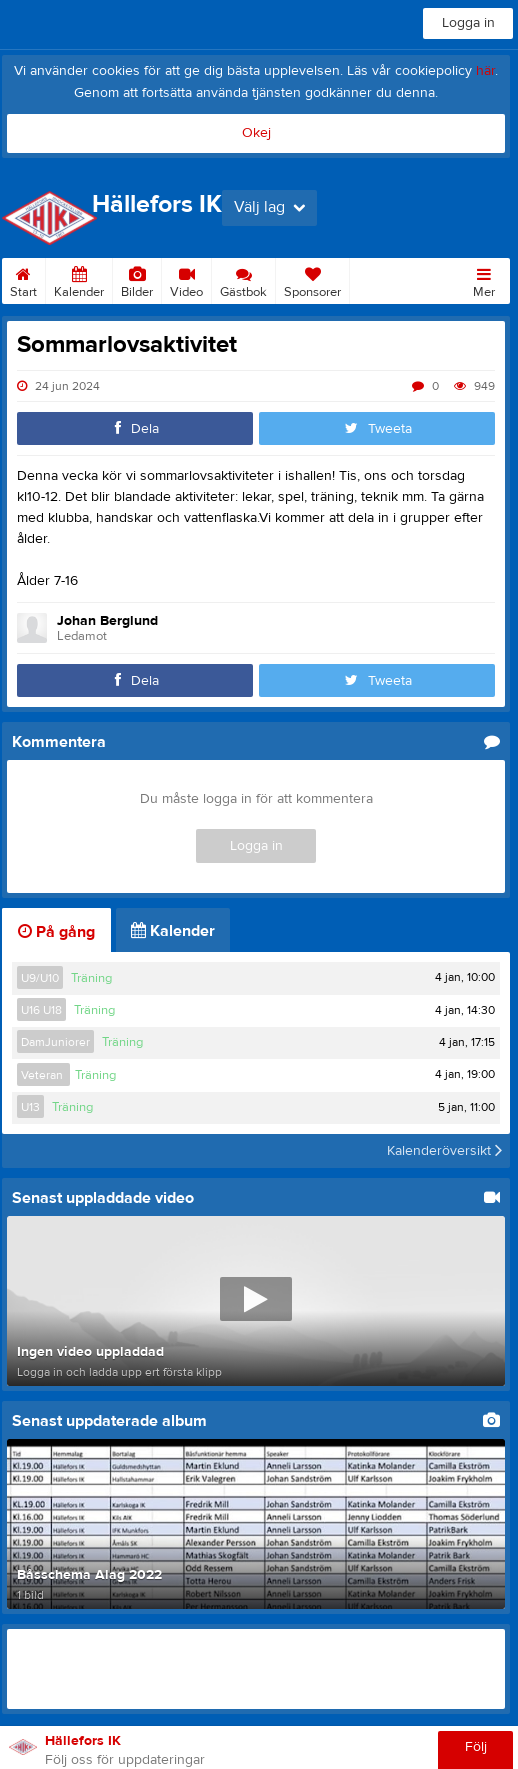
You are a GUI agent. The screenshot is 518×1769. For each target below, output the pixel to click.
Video (186, 279)
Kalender (79, 279)
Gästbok (243, 279)
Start (23, 279)
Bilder (137, 279)
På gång (56, 932)
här (485, 71)
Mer (484, 279)
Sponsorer (312, 279)
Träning (91, 978)
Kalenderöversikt (444, 1151)
